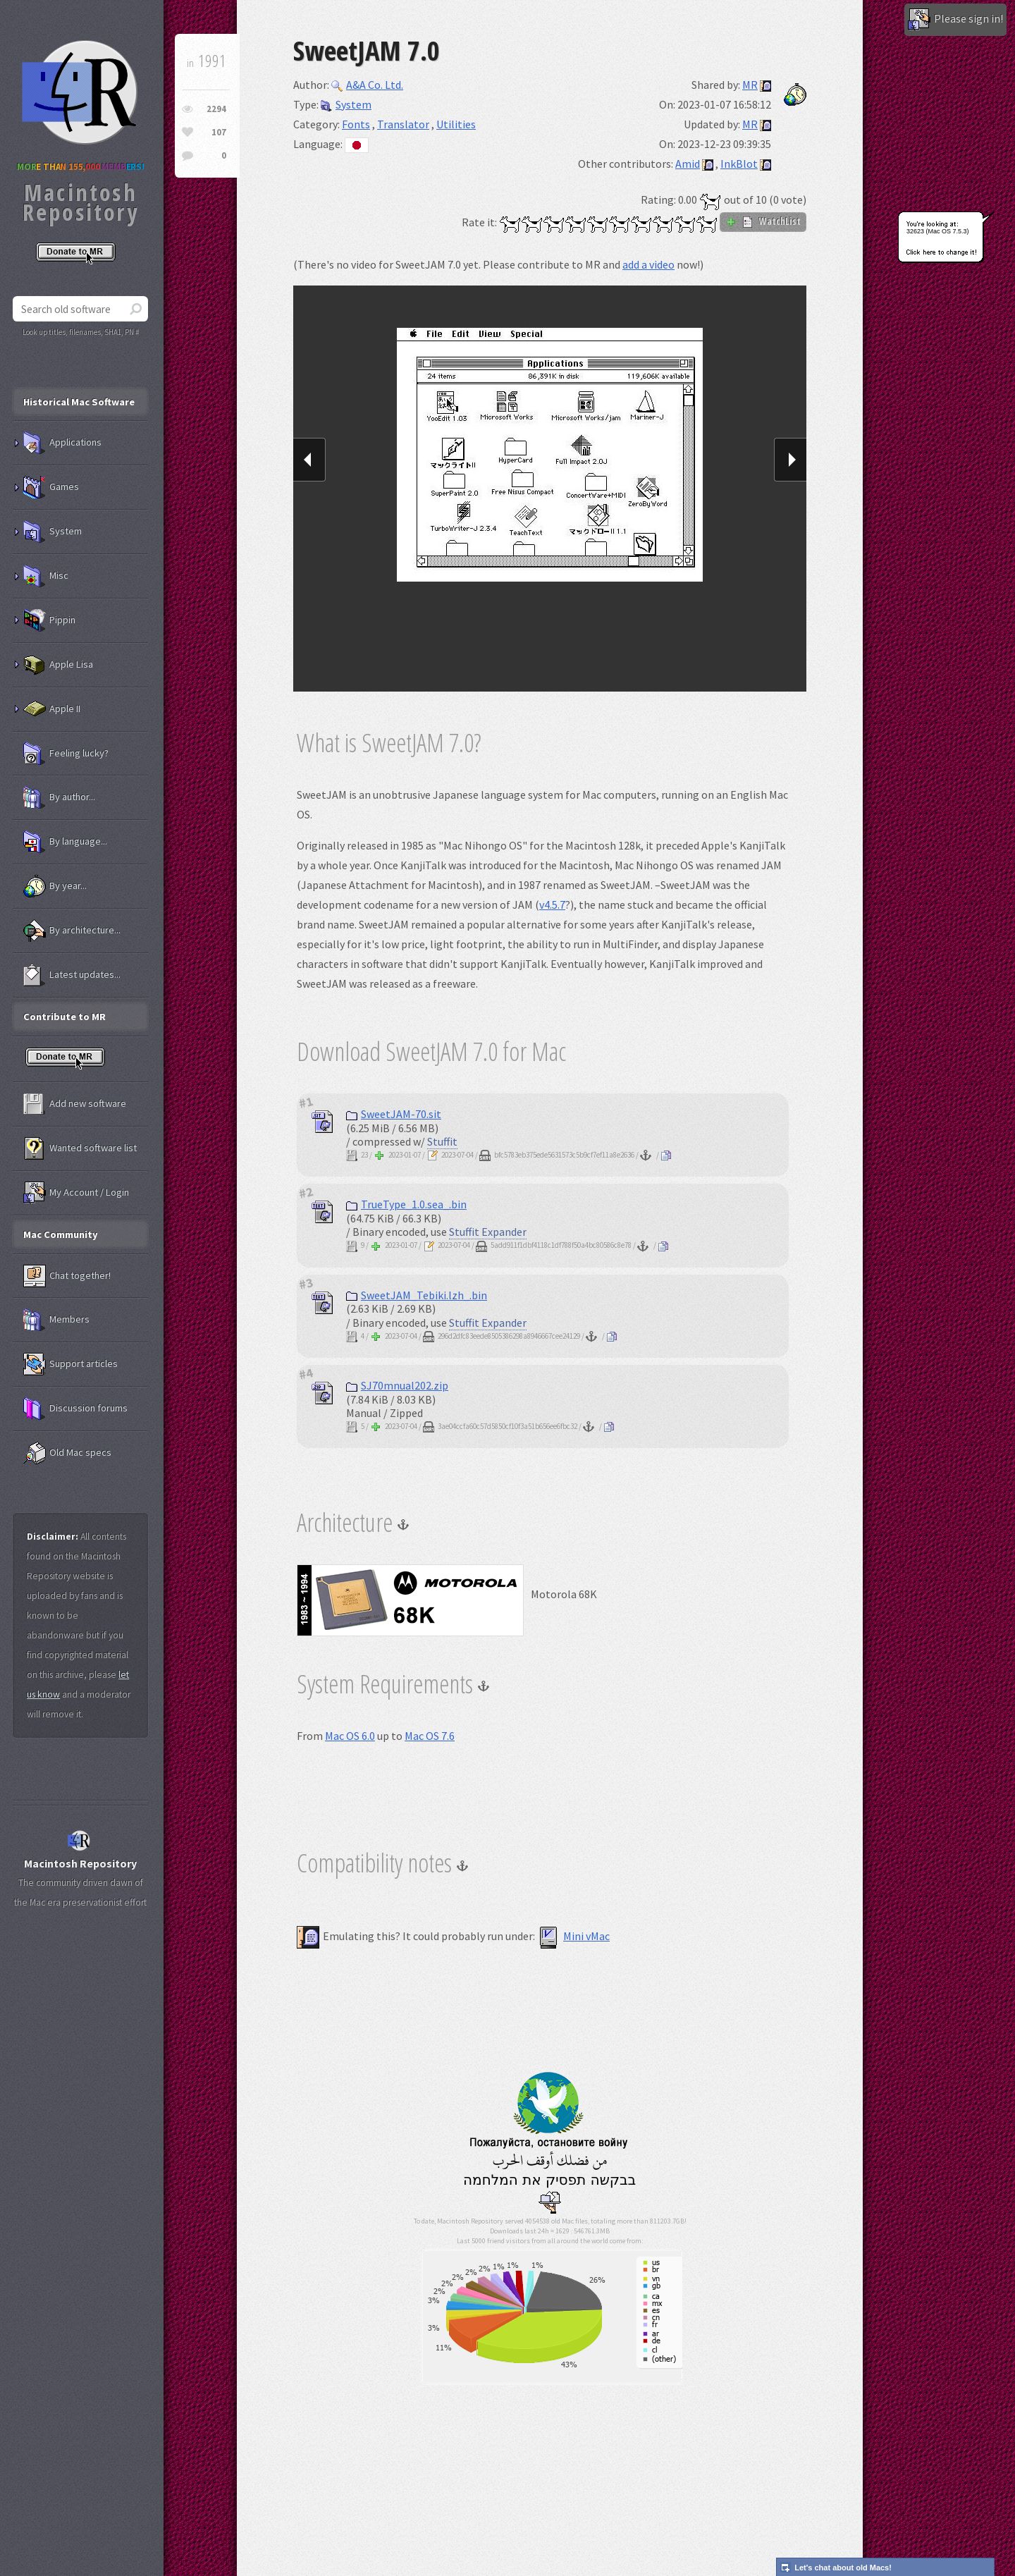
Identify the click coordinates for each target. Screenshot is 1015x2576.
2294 (216, 109)
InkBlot (739, 164)
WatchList (763, 221)
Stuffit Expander (488, 1232)
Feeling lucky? (66, 753)
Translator (403, 124)
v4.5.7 (552, 904)
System (346, 104)
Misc (45, 576)
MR (750, 85)
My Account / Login (76, 1193)
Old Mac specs (67, 1453)
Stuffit (442, 1141)
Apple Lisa (58, 665)
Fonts (356, 124)
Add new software (74, 1104)
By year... (55, 886)
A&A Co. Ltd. (367, 85)
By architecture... (72, 930)
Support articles (70, 1364)
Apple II (51, 709)
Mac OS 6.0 (350, 1736)
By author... (59, 797)
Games (51, 487)
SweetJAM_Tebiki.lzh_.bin (416, 1295)
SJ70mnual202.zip (397, 1385)
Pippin (49, 620)
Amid (687, 164)
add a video (648, 264)
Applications (62, 442)
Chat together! (67, 1276)
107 (218, 132)
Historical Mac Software (79, 401)
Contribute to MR (64, 1016)
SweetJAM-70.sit (393, 1114)
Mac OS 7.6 (430, 1736)
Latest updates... (72, 975)
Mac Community (60, 1234)
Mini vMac (573, 1936)
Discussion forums (75, 1408)
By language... (65, 841)
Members (56, 1319)
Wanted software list (80, 1148)
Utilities (456, 124)
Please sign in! (955, 19)
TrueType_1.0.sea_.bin (406, 1204)
